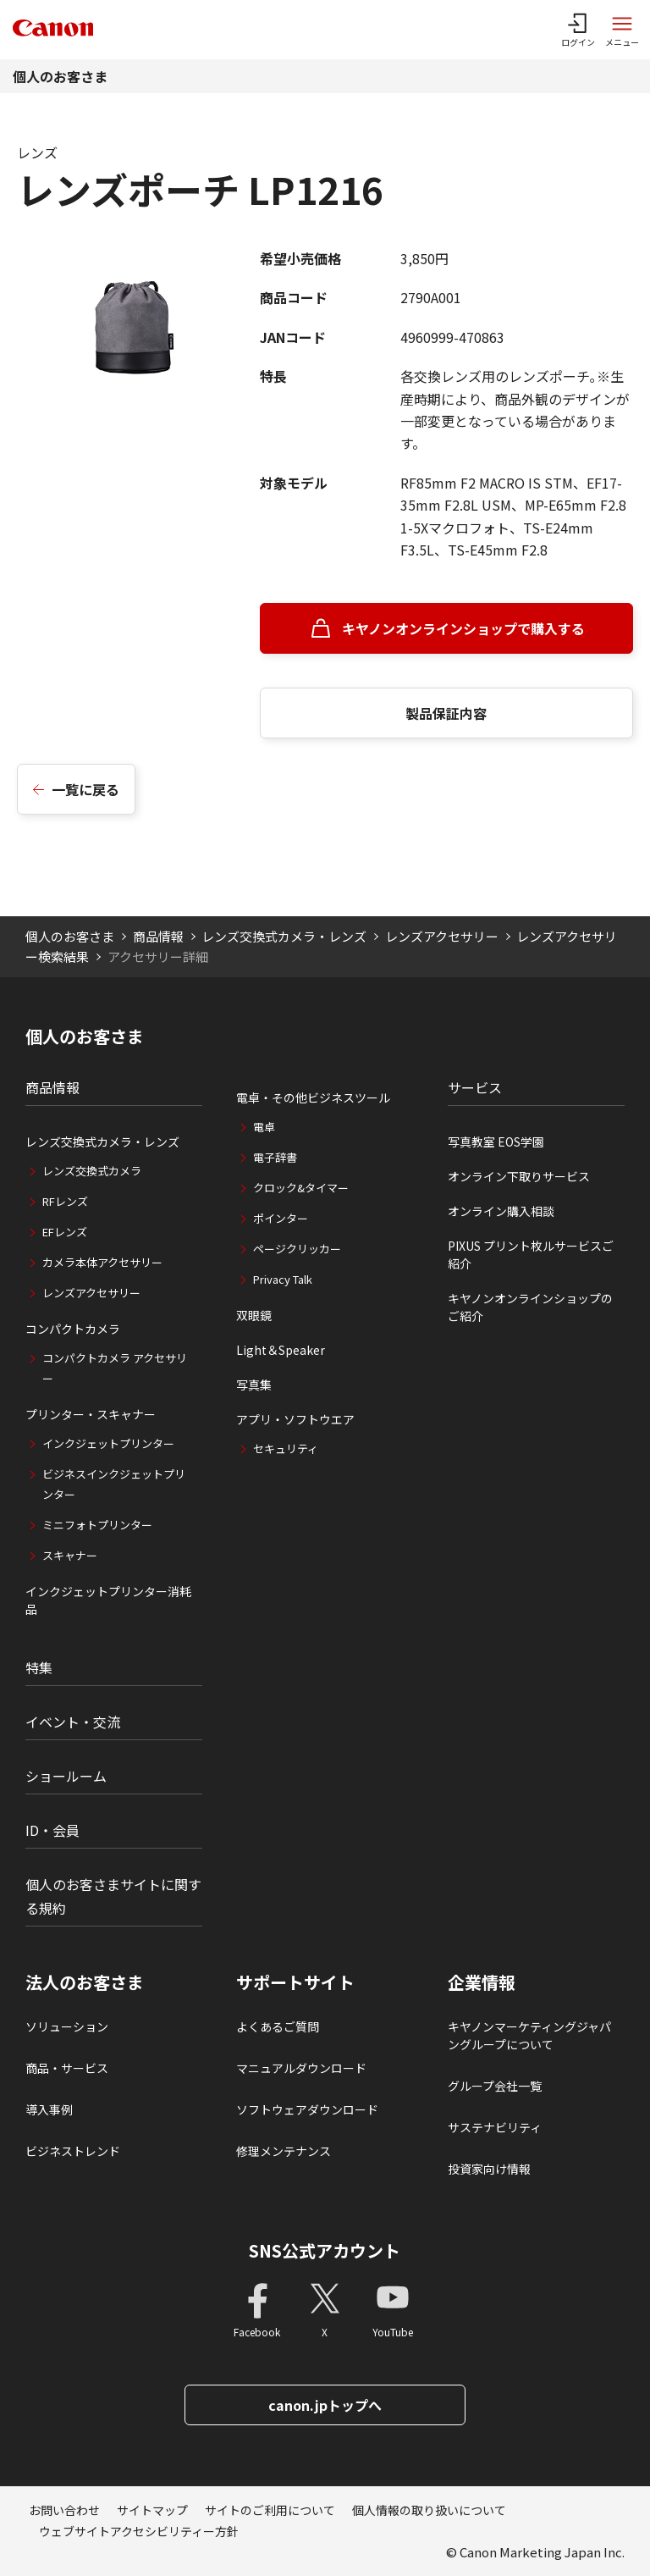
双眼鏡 (254, 1315)
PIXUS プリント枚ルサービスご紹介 (531, 1254)
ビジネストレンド (72, 2150)
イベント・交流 (72, 1721)
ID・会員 (52, 1830)
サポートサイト (295, 1982)
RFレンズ (65, 1201)
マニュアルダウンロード (301, 2067)
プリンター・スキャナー (90, 1414)
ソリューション (66, 2026)
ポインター (280, 1218)
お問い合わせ (64, 2509)
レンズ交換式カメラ (91, 1171)
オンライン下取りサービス (519, 1176)
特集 (38, 1667)
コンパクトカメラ (72, 1328)
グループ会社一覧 (495, 2085)
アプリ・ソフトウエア (295, 1419)
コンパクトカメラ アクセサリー (114, 1368)
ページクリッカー (297, 1249)
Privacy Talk (282, 1279)
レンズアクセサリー (442, 936)
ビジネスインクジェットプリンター (113, 1484)
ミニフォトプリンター (97, 1525)
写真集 (254, 1384)
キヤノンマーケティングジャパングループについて (529, 2035)
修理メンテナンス (283, 2150)
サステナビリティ (495, 2127)
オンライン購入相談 (501, 1210)
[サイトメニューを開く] (622, 29)
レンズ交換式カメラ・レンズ (283, 936)
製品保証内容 (446, 713)
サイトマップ (152, 2509)
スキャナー (69, 1555)
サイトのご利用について (270, 2509)
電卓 (264, 1127)
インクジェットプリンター (108, 1443)
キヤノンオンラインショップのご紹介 (530, 1307)
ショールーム (66, 1776)
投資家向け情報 (489, 2168)
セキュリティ (285, 1448)
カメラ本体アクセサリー (102, 1262)
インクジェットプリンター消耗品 (108, 1600)
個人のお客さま (60, 76)
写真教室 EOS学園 (496, 1141)
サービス (475, 1087)
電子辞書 (275, 1157)
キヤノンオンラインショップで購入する (463, 628)
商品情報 (158, 936)
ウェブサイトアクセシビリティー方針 (139, 2531)
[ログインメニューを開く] (578, 29)
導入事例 (49, 2109)
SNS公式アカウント (324, 2250)
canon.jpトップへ (325, 2405)
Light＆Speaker (280, 1349)
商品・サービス (66, 2067)
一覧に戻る (85, 789)
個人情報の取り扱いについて (429, 2509)
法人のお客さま (84, 1982)
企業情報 (481, 1982)
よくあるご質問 (277, 2026)
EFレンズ (64, 1232)
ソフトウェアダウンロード (307, 2109)
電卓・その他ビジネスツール (313, 1097)
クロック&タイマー (301, 1188)
